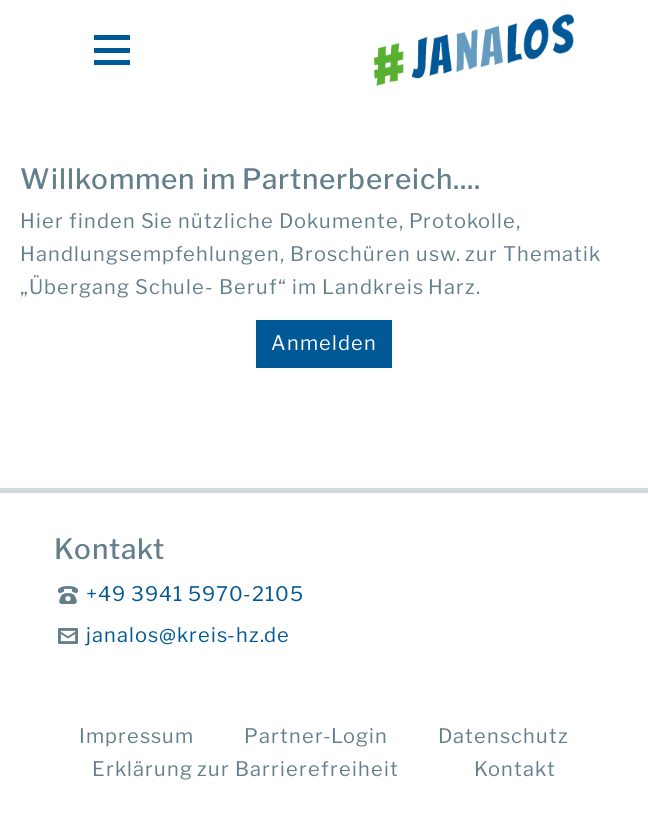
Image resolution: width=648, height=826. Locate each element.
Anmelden (324, 343)
